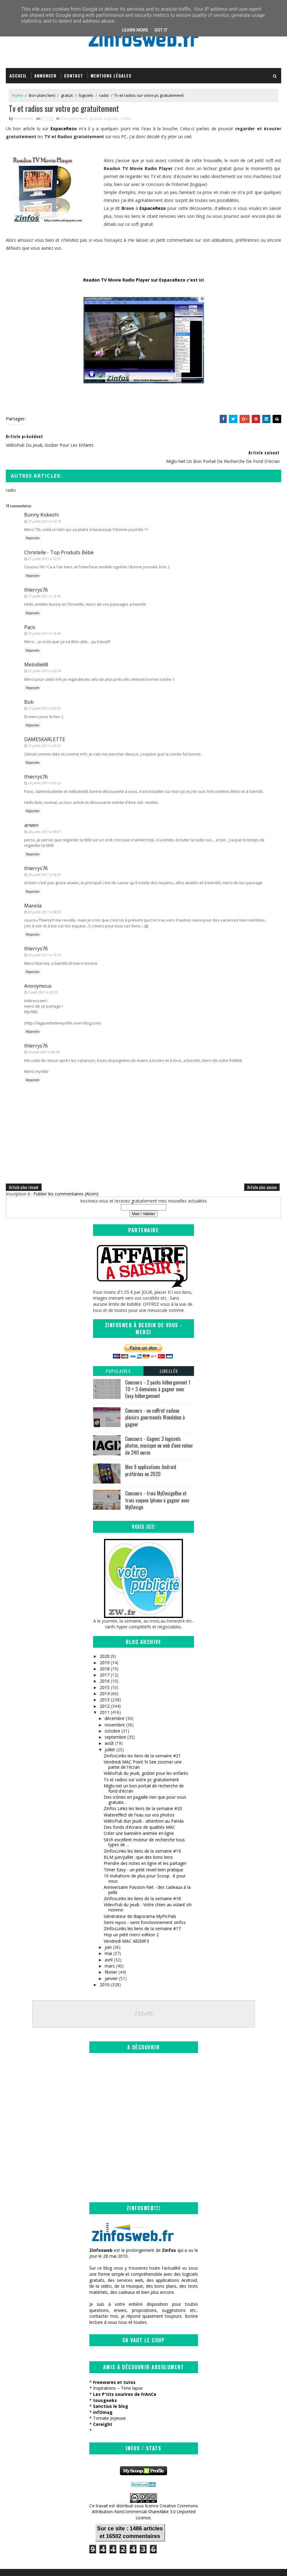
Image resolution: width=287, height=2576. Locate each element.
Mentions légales (111, 75)
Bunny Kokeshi (41, 499)
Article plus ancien (262, 1172)
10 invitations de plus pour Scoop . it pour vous (145, 1863)
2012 (105, 1691)
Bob (29, 687)
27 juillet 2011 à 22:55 (44, 693)
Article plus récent (24, 1172)
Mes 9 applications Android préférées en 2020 (150, 1455)
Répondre (32, 523)
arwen (31, 810)
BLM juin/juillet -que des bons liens (138, 1842)
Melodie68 (36, 649)
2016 (105, 1666)
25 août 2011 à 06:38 (43, 1037)
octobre (112, 1716)
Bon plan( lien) (42, 96)
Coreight (102, 2410)
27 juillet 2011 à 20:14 (44, 655)
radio (104, 96)
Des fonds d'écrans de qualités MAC (139, 1812)
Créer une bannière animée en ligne (139, 1818)
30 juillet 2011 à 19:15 (44, 940)
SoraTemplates (37, 2565)
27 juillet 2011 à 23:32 (44, 730)
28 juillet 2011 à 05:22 (44, 768)
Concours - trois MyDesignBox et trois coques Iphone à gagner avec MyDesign (157, 1485)
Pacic (29, 612)
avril (109, 1945)
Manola (33, 890)
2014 (105, 1678)
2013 (105, 1685)
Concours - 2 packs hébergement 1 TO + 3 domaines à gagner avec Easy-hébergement (157, 1374)
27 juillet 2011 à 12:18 (44, 506)
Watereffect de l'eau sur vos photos (139, 1799)
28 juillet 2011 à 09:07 (44, 816)
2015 (105, 1672)
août (109, 1728)
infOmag (103, 2398)
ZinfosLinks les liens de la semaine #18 (142, 1883)
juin (108, 1932)
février (111, 1957)
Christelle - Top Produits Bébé (59, 537)
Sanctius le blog (110, 2392)
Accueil (18, 75)
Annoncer (45, 75)
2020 (105, 1641)
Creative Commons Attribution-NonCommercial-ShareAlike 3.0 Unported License (145, 2497)
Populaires (118, 1356)
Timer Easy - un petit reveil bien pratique (143, 1855)
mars (110, 1951)
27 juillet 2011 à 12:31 (44, 543)
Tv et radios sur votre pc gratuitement (141, 1764)
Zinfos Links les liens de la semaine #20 (143, 1793)
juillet (110, 1734)
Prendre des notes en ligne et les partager (145, 1848)
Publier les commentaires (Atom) (66, 1179)
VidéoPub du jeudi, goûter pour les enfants (146, 1758)
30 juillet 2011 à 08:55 (44, 897)
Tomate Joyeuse (109, 2404)
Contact (73, 75)
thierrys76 (36, 574)
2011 (105, 1697)
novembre (115, 1709)
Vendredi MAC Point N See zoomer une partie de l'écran (143, 1749)
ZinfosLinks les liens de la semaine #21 (142, 1741)
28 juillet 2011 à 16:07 (44, 859)
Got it (160, 30)
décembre (115, 1703)
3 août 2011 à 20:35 (43, 977)
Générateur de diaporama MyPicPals (140, 1901)
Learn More (135, 30)
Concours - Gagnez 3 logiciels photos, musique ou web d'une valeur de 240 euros (159, 1430)
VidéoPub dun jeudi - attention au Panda (144, 1806)
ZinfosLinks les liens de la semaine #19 (142, 1836)
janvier (111, 1963)
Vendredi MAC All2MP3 (126, 1926)
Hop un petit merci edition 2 (131, 1920)
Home (17, 96)
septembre (115, 1722)
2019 (105, 1647)
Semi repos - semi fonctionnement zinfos (145, 1907)
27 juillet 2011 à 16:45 (44, 581)
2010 (105, 1969)
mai (108, 1938)
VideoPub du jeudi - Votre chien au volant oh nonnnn (148, 1892)
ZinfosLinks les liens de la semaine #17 (142, 1913)
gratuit (67, 96)
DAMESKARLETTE (44, 724)
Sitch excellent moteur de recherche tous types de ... (144, 1827)
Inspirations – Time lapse (118, 2374)
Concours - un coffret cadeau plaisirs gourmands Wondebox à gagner (155, 1402)
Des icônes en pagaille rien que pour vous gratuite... (145, 1784)
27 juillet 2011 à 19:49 (44, 618)
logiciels (86, 96)
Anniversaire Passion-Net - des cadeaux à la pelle (147, 1874)
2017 (105, 1660)
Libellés (169, 1356)
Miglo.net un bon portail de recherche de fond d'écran (144, 1773)
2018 (105, 1654)
